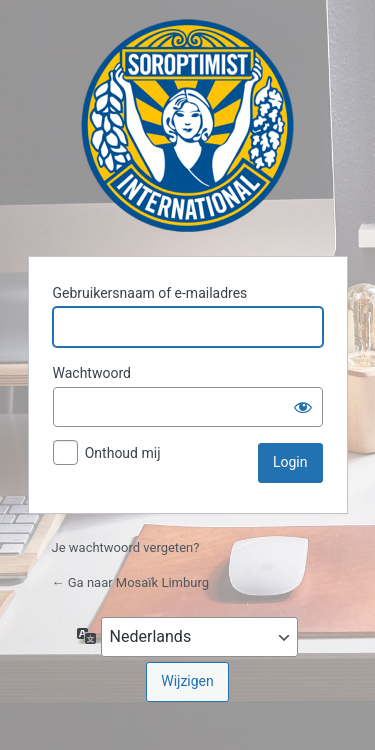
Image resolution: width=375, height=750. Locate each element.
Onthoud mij (123, 453)
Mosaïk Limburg (187, 125)
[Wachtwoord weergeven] (303, 407)
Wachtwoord (92, 373)
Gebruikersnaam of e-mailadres (150, 293)
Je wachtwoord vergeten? (126, 547)
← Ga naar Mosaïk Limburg (131, 582)
